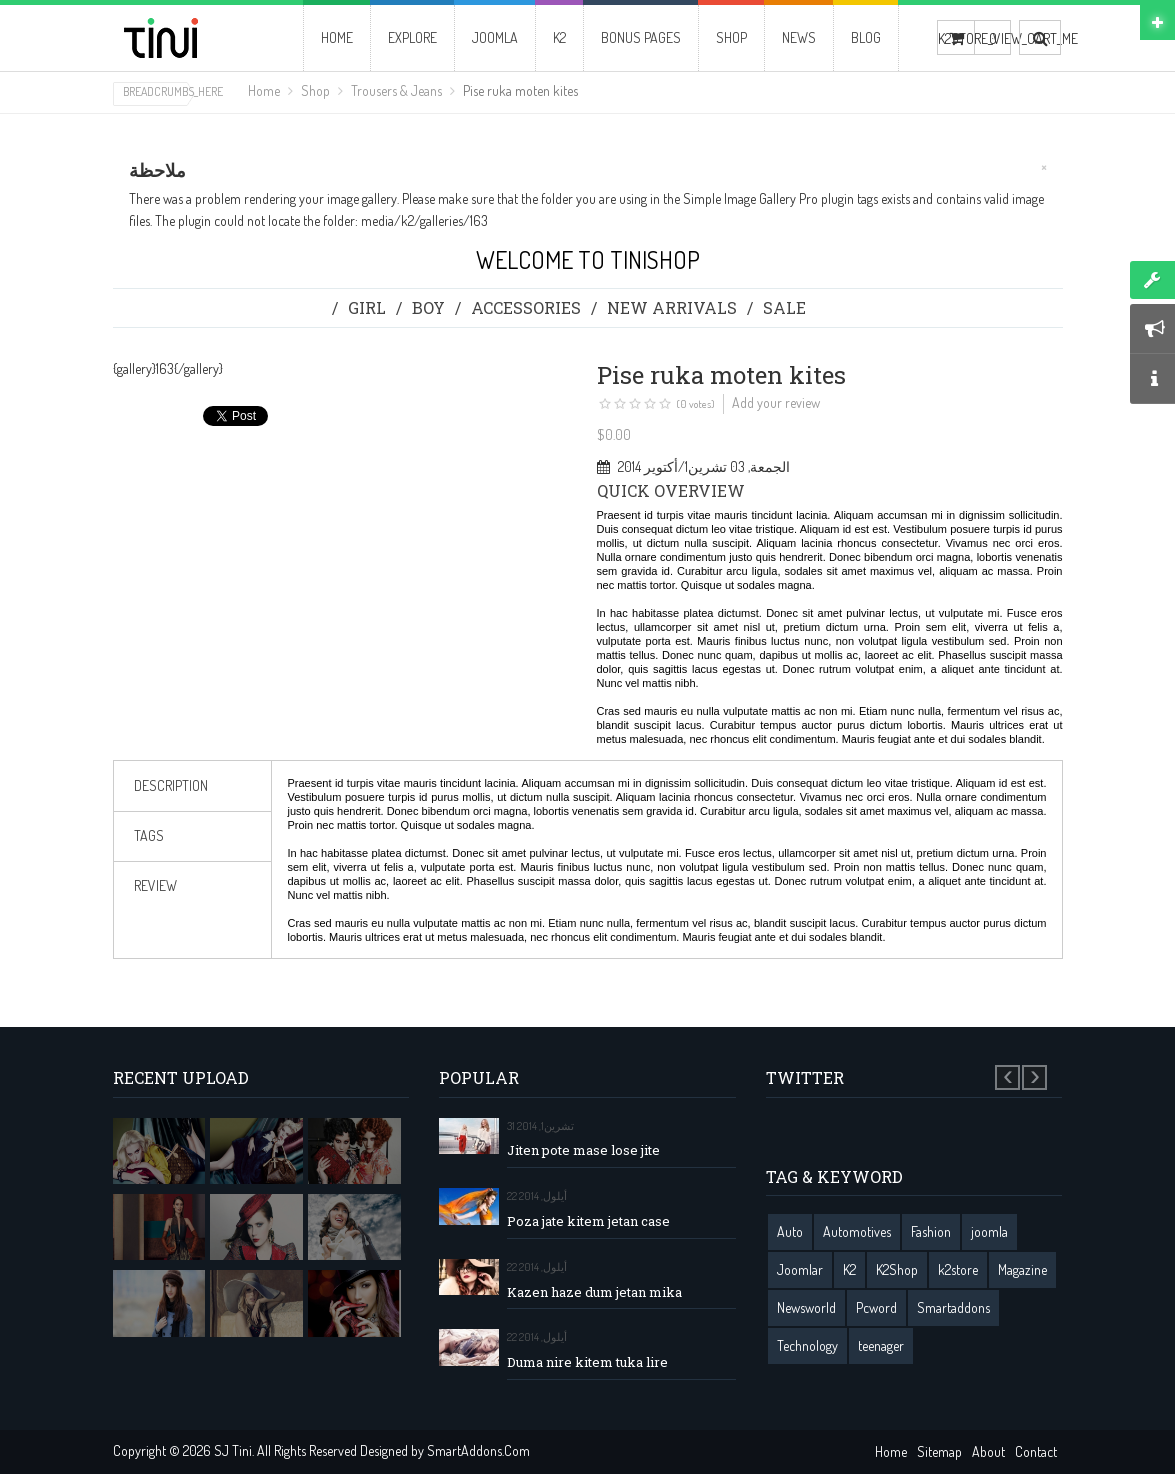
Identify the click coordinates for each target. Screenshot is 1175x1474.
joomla (989, 1231)
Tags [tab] (149, 835)
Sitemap (939, 1451)
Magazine (1022, 1269)
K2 (849, 1269)
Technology (807, 1345)
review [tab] (155, 885)
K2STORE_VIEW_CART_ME (956, 38)
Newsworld (806, 1307)
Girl (367, 307)
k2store (958, 1269)
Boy (428, 307)
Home (264, 90)
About (988, 1451)
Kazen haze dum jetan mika (594, 1292)
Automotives (857, 1231)
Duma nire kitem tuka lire (587, 1362)
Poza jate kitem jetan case (588, 1221)
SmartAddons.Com (478, 1450)
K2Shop (897, 1269)
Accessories (526, 307)
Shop (315, 90)
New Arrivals (672, 307)
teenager (881, 1345)
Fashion (931, 1231)
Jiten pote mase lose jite (583, 1150)
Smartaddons (953, 1307)
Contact (1036, 1451)
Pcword (876, 1307)
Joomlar (800, 1269)
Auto (790, 1231)
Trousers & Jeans (396, 90)
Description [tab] (171, 785)
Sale (784, 307)
